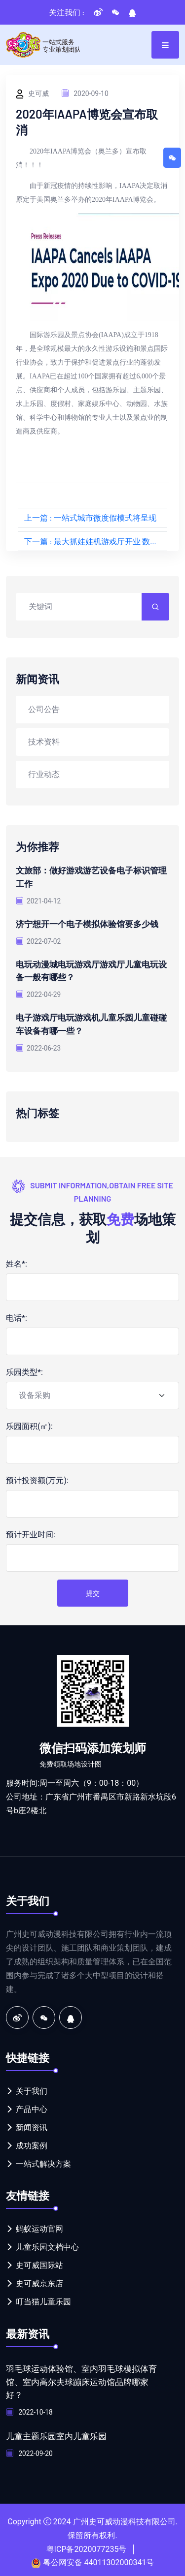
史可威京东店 (39, 2281)
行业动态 (44, 773)
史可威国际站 (39, 2262)
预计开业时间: (30, 1532)
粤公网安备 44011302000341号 (98, 2558)
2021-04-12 (39, 900)
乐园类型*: (24, 1369)
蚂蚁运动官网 (39, 2226)
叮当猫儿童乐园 (43, 2299)
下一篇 (95, 541)
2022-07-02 (39, 940)
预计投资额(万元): (37, 1478)
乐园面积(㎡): (29, 1423)
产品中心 (31, 2106)
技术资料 (44, 741)
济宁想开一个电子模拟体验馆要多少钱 (91, 922)
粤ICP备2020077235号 (86, 2545)
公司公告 (44, 709)
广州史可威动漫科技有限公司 (124, 2517)
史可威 (32, 94)
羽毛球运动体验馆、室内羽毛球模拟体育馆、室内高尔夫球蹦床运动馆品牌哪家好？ (81, 2378)
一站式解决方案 (43, 2161)
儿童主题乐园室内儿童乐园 (59, 2432)
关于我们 (31, 2088)
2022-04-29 (39, 992)
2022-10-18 (29, 2409)
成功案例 (31, 2143)
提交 (93, 1591)
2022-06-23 (39, 1045)
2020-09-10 (85, 93)
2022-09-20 (29, 2449)
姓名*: (16, 1261)
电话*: (16, 1315)
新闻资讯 (31, 2125)
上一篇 (90, 517)
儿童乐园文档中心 (47, 2244)
